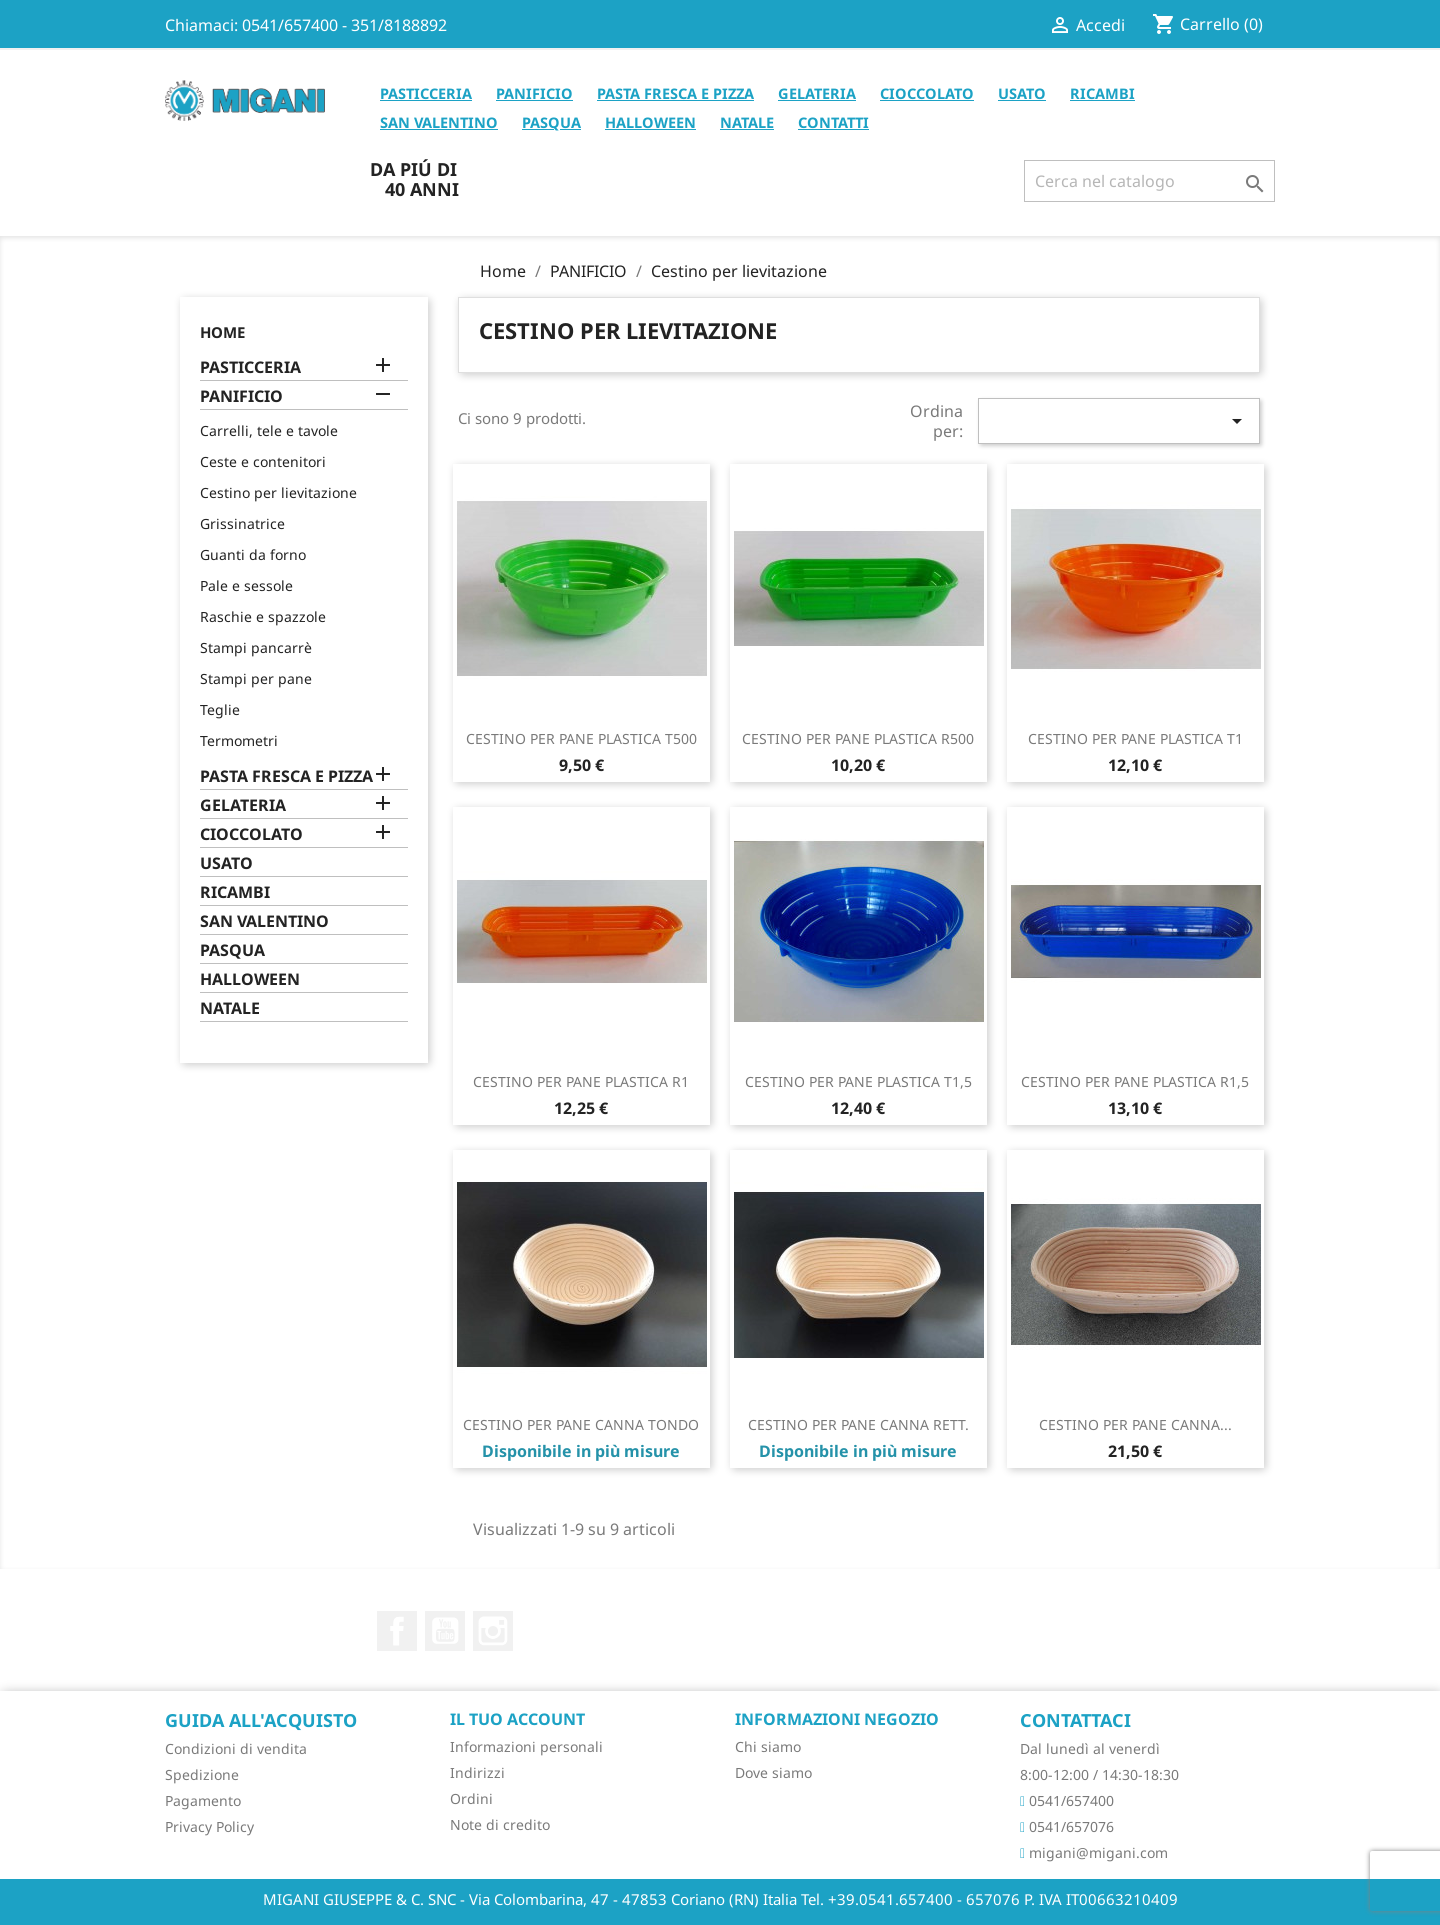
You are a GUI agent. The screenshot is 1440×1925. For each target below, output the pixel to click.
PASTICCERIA (426, 93)
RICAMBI (1102, 93)
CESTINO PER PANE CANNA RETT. (858, 1424)
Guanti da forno (253, 554)
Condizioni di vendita (236, 1748)
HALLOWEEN (650, 122)
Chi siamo (768, 1746)
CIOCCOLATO (927, 93)
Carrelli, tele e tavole (269, 430)
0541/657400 (1067, 1800)
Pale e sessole (246, 585)
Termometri (239, 740)
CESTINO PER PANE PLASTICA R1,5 (1135, 1081)
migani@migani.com (1094, 1852)
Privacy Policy (209, 1826)
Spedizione (202, 1774)
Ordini (471, 1798)
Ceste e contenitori (263, 461)
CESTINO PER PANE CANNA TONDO (581, 1424)
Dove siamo (773, 1772)
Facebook (397, 1631)
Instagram (493, 1631)
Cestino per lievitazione (278, 492)
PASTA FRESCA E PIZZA (675, 93)
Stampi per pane (256, 678)
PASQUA (551, 122)
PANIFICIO (534, 93)
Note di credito (500, 1824)
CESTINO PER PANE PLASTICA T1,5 (858, 1081)
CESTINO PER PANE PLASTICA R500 (858, 738)
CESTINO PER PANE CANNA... (1135, 1424)
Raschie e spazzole (263, 616)
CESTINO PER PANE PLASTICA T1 (1135, 738)
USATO (1022, 93)
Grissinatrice (242, 523)
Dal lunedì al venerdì (1090, 1748)
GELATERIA (817, 93)
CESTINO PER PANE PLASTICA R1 (581, 1081)
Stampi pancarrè (256, 647)
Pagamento (203, 1800)
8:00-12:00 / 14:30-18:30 (1099, 1774)
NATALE (747, 122)
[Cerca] (1149, 181)
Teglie (220, 709)
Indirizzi (477, 1772)
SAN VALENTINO (439, 122)
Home (222, 332)
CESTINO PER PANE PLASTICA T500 (581, 738)
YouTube (445, 1631)
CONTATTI (833, 122)
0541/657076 (1067, 1826)
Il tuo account (517, 1719)
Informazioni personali (526, 1746)
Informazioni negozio (837, 1719)
